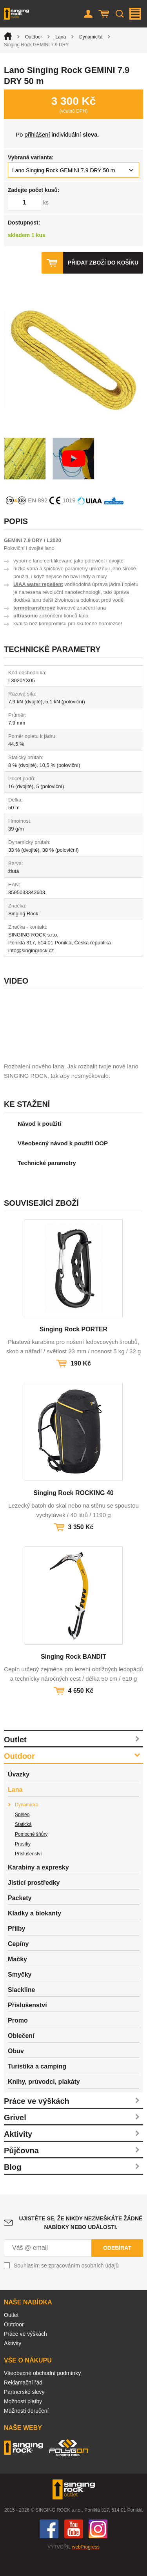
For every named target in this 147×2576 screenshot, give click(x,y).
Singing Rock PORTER (73, 1348)
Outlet (15, 1758)
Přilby (16, 1947)
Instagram (98, 2548)
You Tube (73, 2548)
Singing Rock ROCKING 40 (73, 1512)
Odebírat (117, 2267)
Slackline (21, 2009)
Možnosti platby (23, 2420)
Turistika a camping (37, 2085)
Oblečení (21, 2055)
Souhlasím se (66, 2285)
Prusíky (23, 1863)
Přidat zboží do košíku (103, 262)
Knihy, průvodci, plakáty (44, 2101)
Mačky (17, 1978)
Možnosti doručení (26, 2430)
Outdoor (33, 37)
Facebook (49, 2548)
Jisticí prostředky (34, 1902)
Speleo (22, 1834)
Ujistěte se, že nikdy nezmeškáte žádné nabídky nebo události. (81, 2242)
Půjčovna (21, 2169)
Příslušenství (28, 1873)
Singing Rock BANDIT (73, 1675)
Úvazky (18, 1793)
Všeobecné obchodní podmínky (42, 2392)
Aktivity (18, 2153)
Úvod (8, 36)
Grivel (15, 2136)
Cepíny (18, 1963)
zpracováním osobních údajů (84, 2285)
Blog (12, 2186)
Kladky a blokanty (34, 1932)
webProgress (86, 2566)
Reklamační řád (23, 2402)
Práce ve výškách (36, 2120)
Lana (60, 37)
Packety (20, 1917)
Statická (23, 1843)
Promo (18, 2039)
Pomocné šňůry (31, 1853)
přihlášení (37, 134)
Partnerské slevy (24, 2411)
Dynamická (90, 37)
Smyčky (20, 1993)
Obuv (16, 2070)
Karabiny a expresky (38, 1886)
